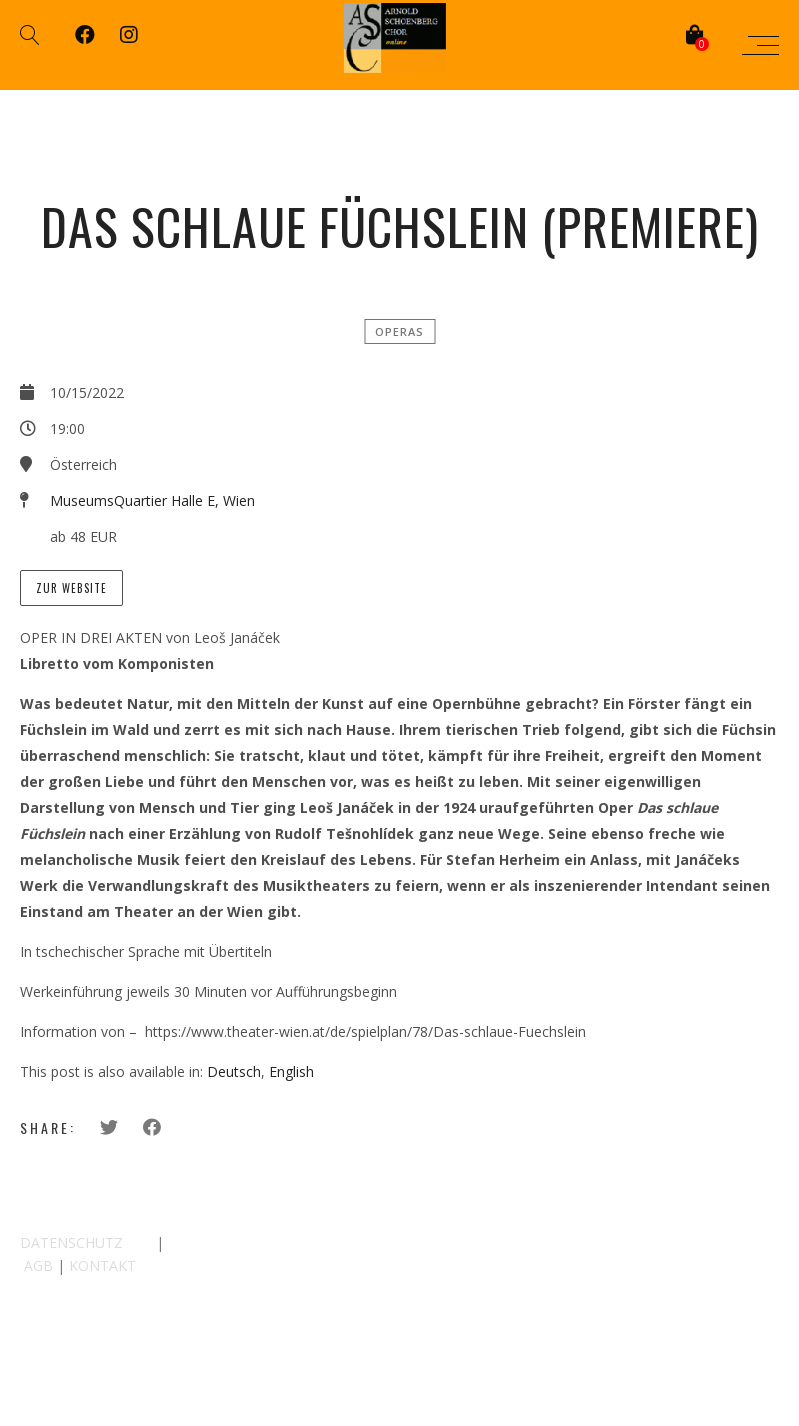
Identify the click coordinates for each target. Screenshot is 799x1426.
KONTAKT (102, 1265)
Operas (399, 331)
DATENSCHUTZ (71, 1242)
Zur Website (71, 588)
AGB (38, 1265)
